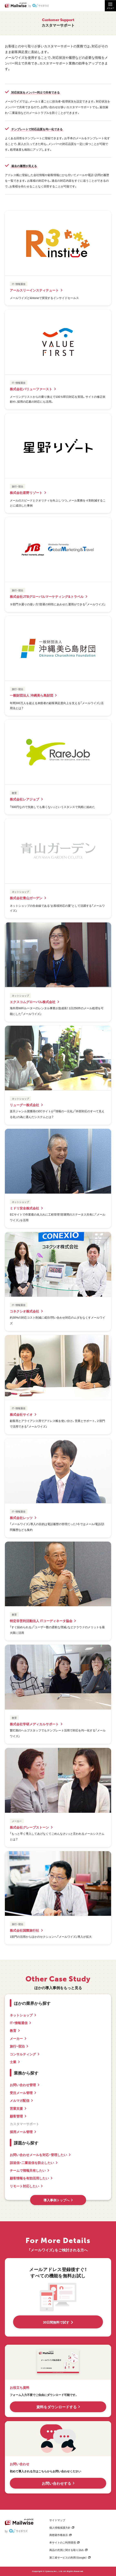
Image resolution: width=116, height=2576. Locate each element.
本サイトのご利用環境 (62, 2542)
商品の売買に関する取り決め (66, 2550)
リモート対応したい (24, 2185)
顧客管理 (16, 2116)
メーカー (16, 2038)
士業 (13, 2061)
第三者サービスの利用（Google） (68, 2557)
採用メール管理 (21, 2131)
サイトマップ (57, 2520)
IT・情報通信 (19, 2022)
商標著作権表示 (58, 2535)
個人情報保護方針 (60, 2527)
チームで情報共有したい (28, 2170)
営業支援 (16, 2108)
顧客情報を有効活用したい (29, 2178)
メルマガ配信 (19, 2100)
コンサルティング (23, 2054)
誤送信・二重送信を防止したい (32, 2162)
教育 (13, 2030)
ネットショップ (21, 2015)
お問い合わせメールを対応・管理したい (38, 2154)
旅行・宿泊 (17, 2046)
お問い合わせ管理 (23, 2084)
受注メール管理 (21, 2092)
